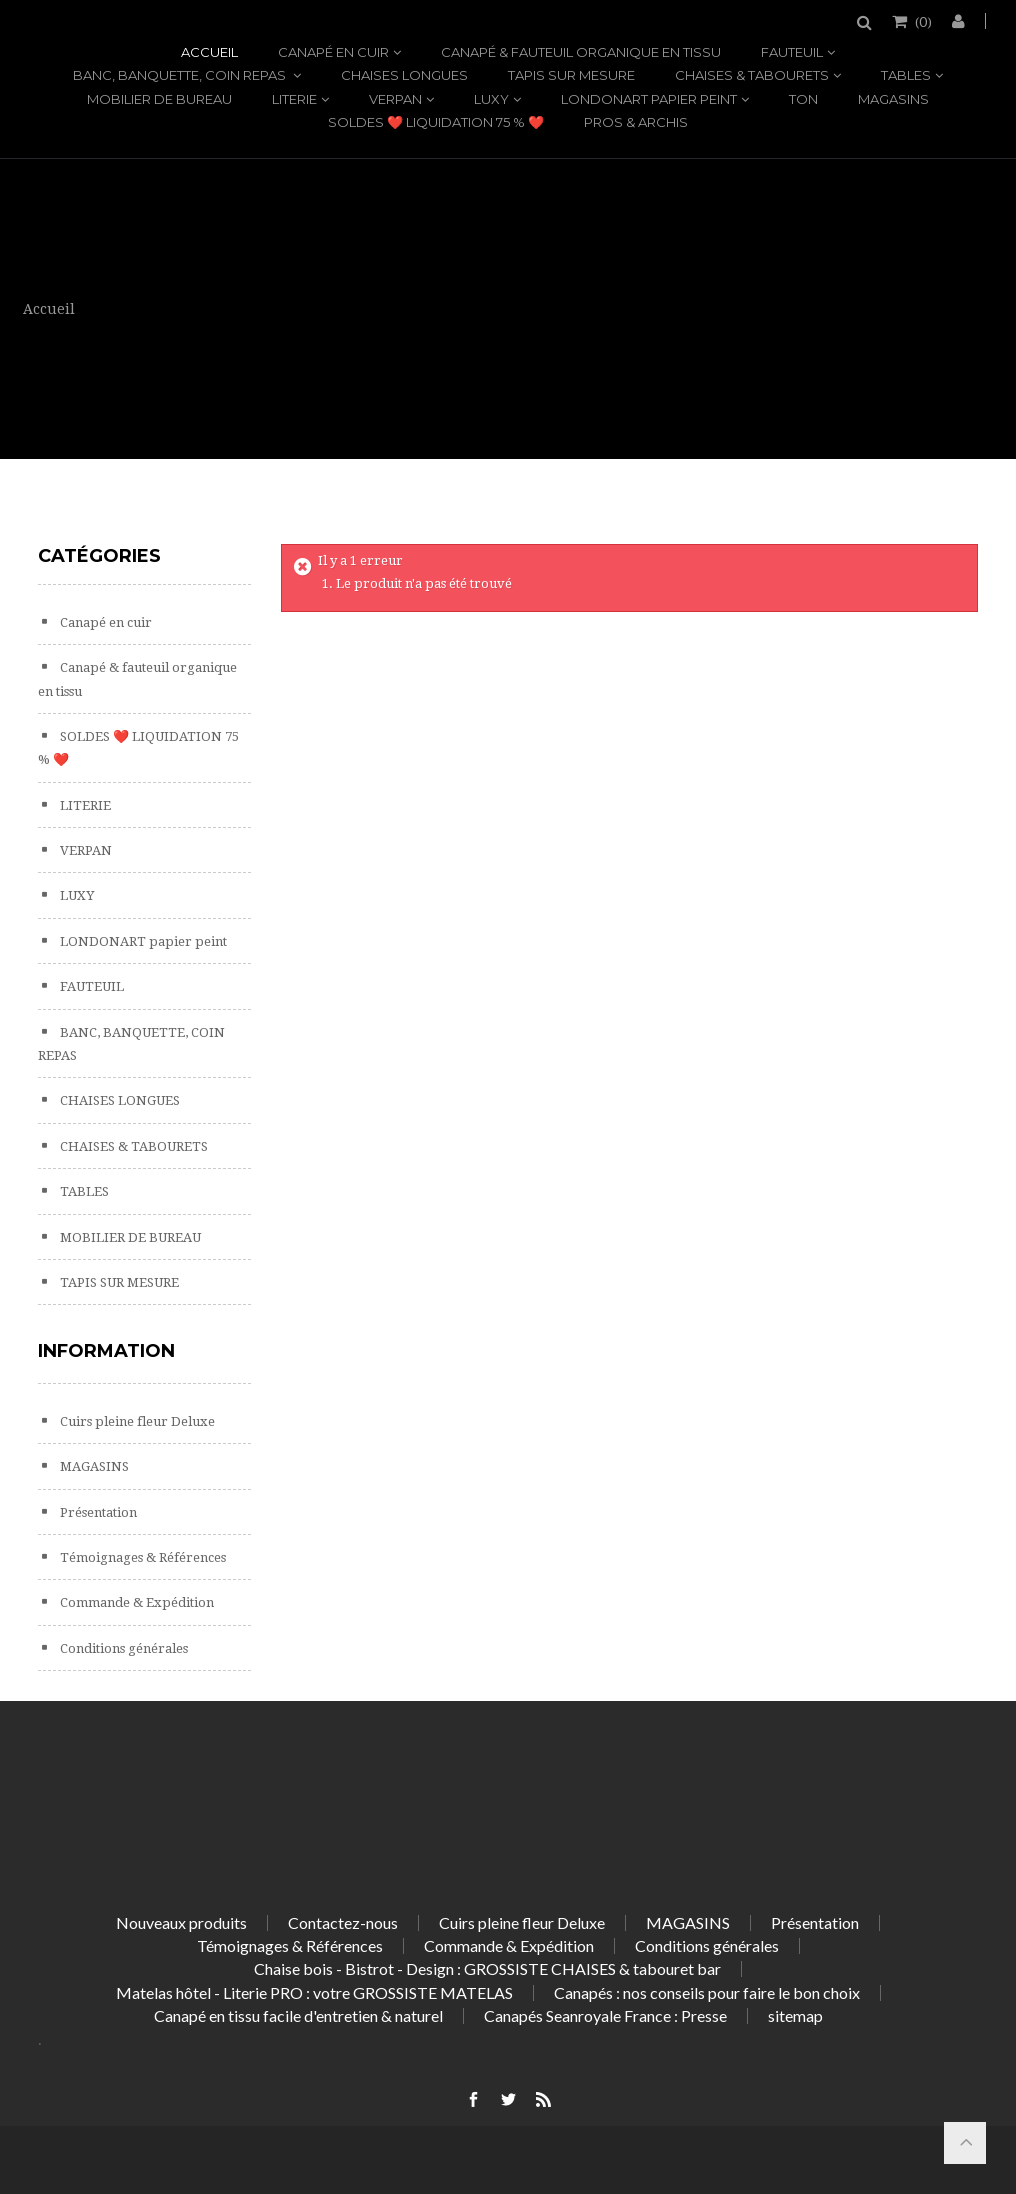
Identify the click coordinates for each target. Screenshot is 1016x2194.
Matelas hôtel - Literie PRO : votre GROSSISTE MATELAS (314, 1992)
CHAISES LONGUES (404, 75)
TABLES (906, 75)
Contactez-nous (343, 1922)
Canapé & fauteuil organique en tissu (581, 52)
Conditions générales (122, 1648)
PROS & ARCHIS (636, 122)
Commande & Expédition (135, 1602)
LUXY (491, 99)
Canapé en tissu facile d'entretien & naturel (298, 2015)
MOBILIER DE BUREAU (159, 99)
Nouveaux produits (181, 1922)
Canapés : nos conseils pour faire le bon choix (707, 1992)
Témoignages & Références (141, 1557)
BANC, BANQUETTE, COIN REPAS (181, 75)
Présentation (97, 1512)
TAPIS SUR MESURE (571, 75)
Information (106, 1351)
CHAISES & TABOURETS (752, 75)
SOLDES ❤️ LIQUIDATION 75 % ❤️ (436, 122)
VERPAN (395, 99)
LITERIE (294, 99)
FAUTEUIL (792, 52)
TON (803, 99)
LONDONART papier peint (649, 99)
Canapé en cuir (333, 52)
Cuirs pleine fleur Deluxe (136, 1421)
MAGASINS (893, 99)
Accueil (209, 52)
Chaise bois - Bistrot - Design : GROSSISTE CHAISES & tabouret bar (487, 1968)
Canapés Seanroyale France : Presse (605, 2015)
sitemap (795, 2015)
